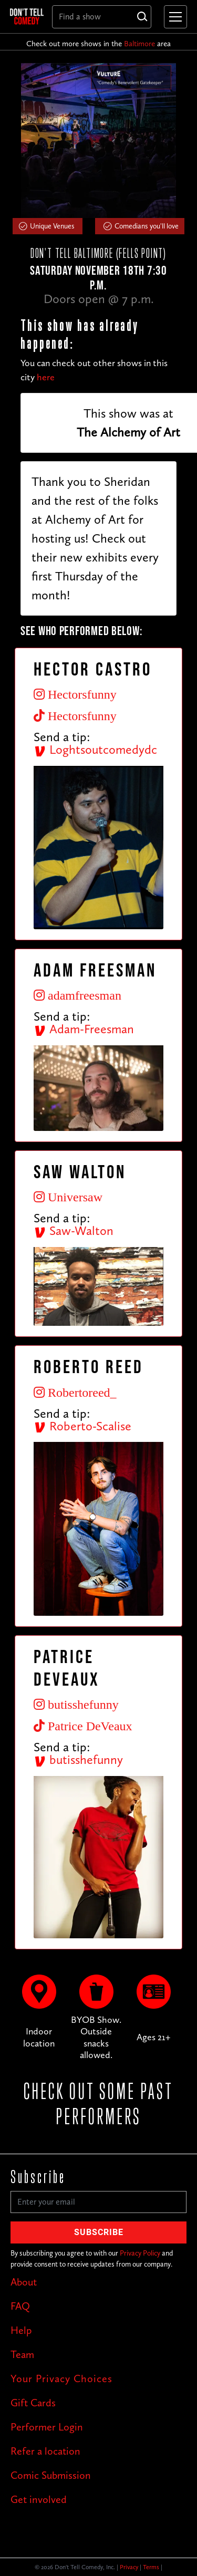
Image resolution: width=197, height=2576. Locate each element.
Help (21, 2330)
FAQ (20, 2306)
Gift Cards (33, 2402)
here (46, 377)
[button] (173, 16)
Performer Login (47, 2427)
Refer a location (45, 2451)
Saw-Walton (73, 1230)
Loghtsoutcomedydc (95, 749)
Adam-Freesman (84, 1028)
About (24, 2282)
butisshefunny (78, 1759)
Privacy (129, 2567)
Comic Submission (51, 2475)
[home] (27, 16)
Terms (151, 2567)
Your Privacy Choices (61, 2378)
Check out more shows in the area (98, 43)
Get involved (39, 2499)
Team (22, 2354)
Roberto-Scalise (82, 1426)
